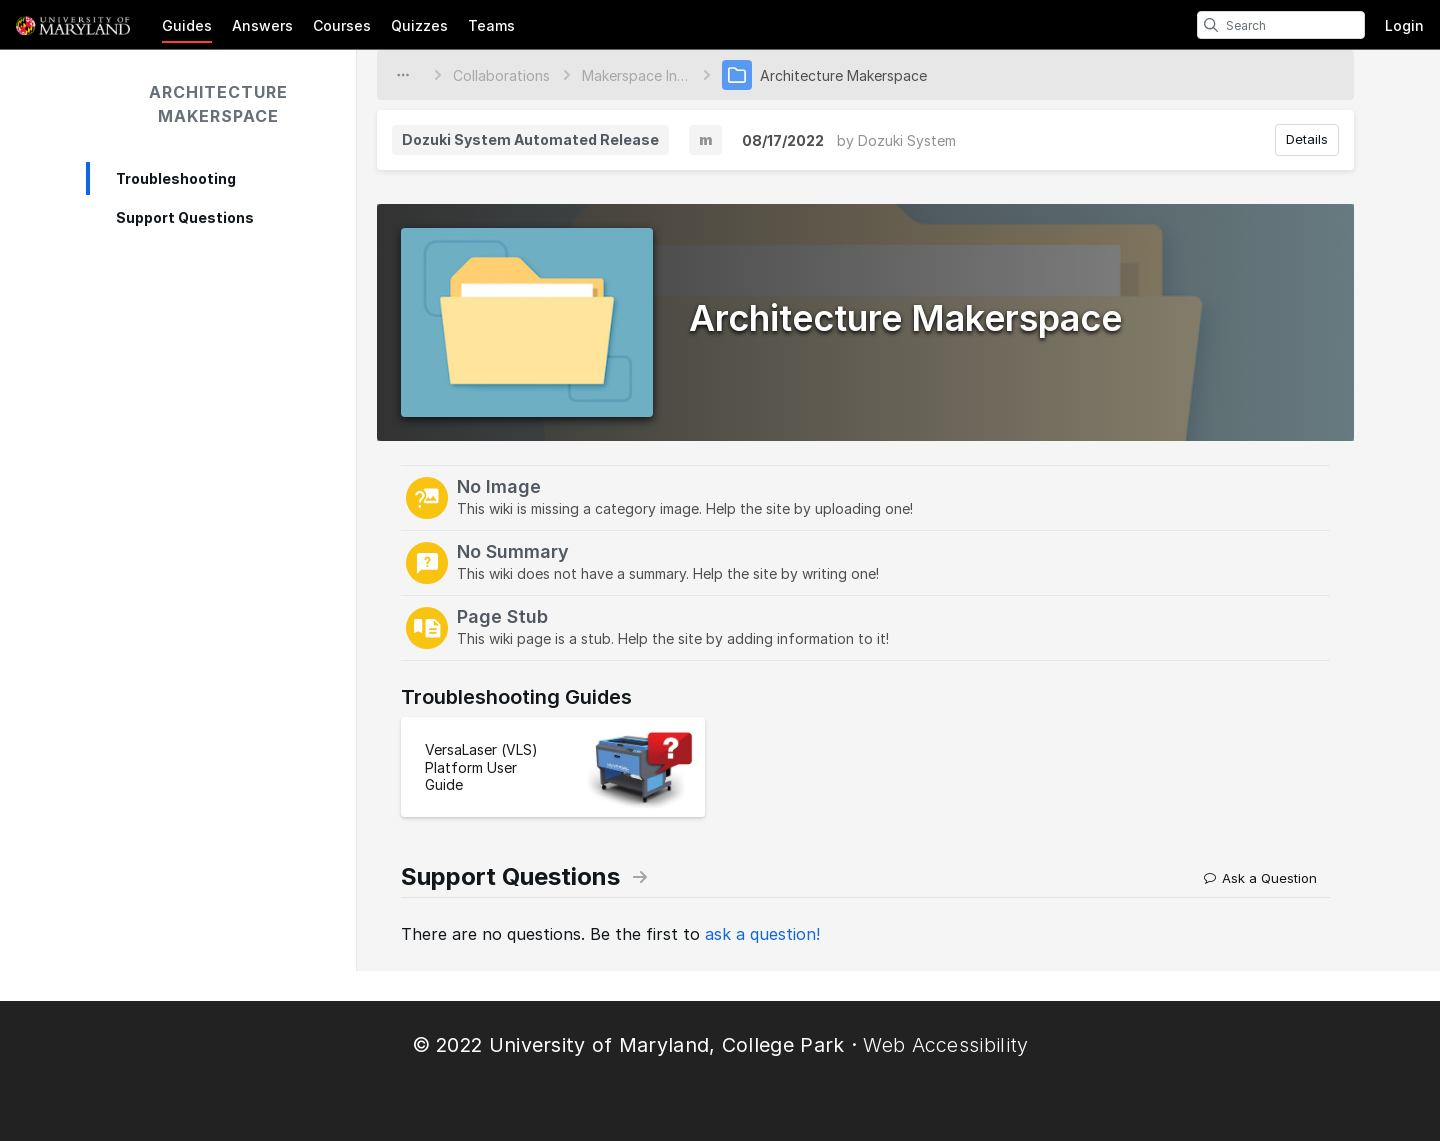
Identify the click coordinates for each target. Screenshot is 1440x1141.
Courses (342, 25)
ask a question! (762, 934)
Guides (187, 25)
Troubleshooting (176, 178)
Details (1307, 139)
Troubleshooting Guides (516, 697)
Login (1404, 25)
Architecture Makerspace (218, 104)
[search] (1211, 25)
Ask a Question (1260, 878)
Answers (262, 25)
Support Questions (185, 217)
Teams (491, 25)
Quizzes (419, 25)
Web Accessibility (945, 1045)
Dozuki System (907, 140)
